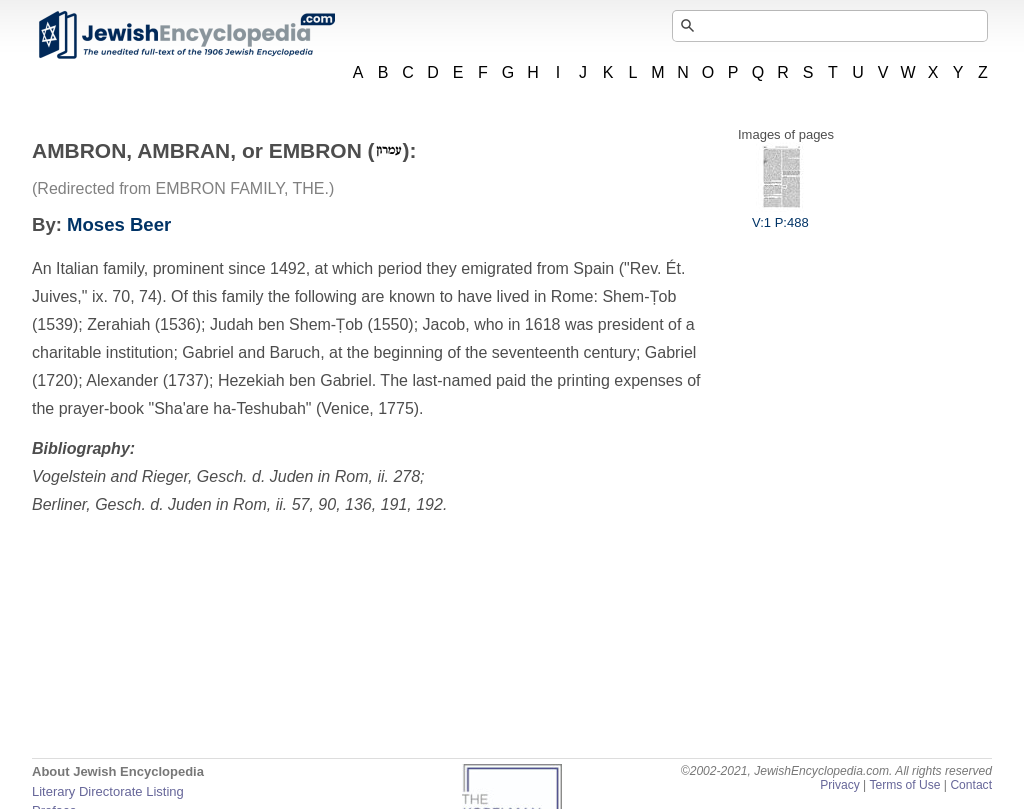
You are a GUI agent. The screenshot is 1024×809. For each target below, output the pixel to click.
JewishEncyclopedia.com (186, 35)
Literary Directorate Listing (108, 791)
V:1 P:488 (780, 215)
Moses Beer (119, 224)
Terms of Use (904, 785)
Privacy (840, 785)
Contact (971, 785)
